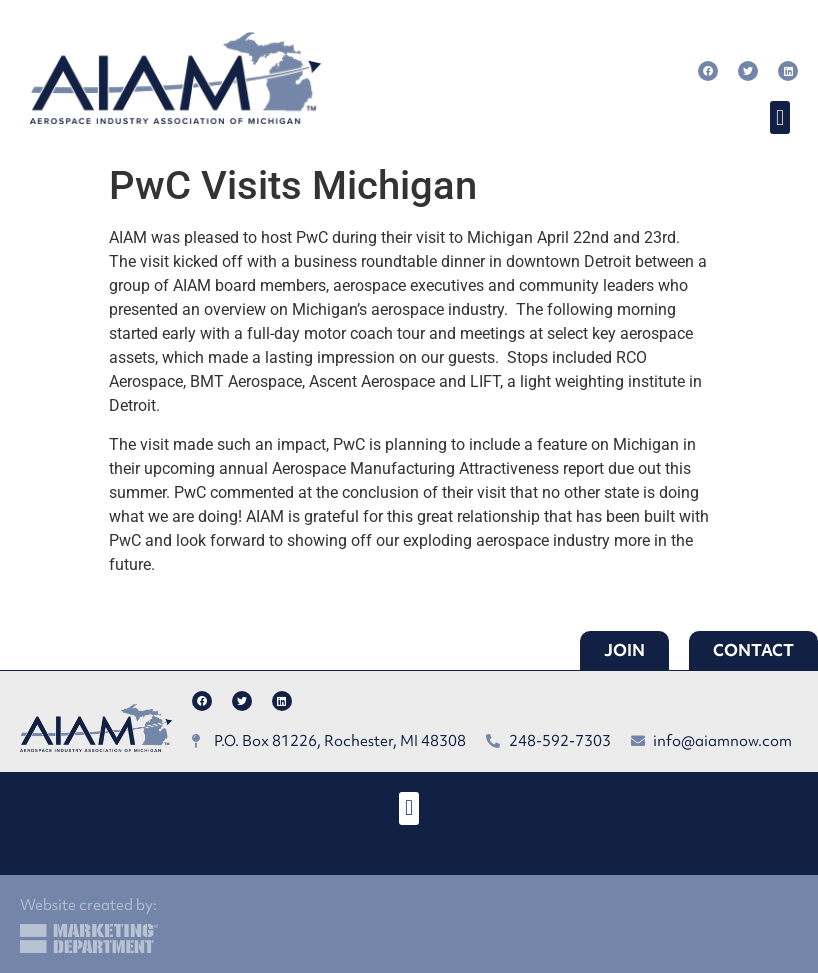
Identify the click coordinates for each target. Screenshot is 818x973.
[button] (779, 117)
